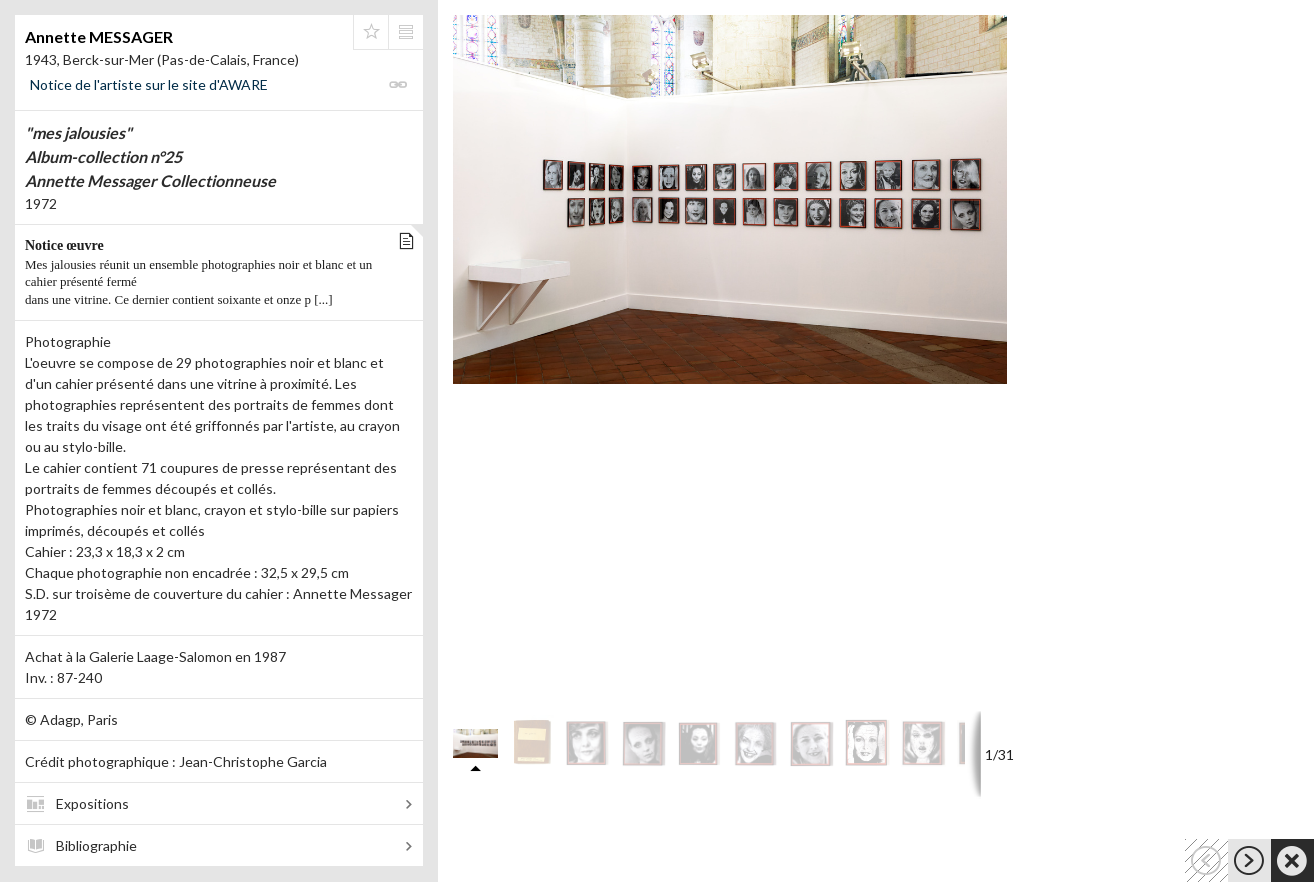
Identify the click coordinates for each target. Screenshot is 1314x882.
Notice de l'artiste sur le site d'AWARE (149, 84)
